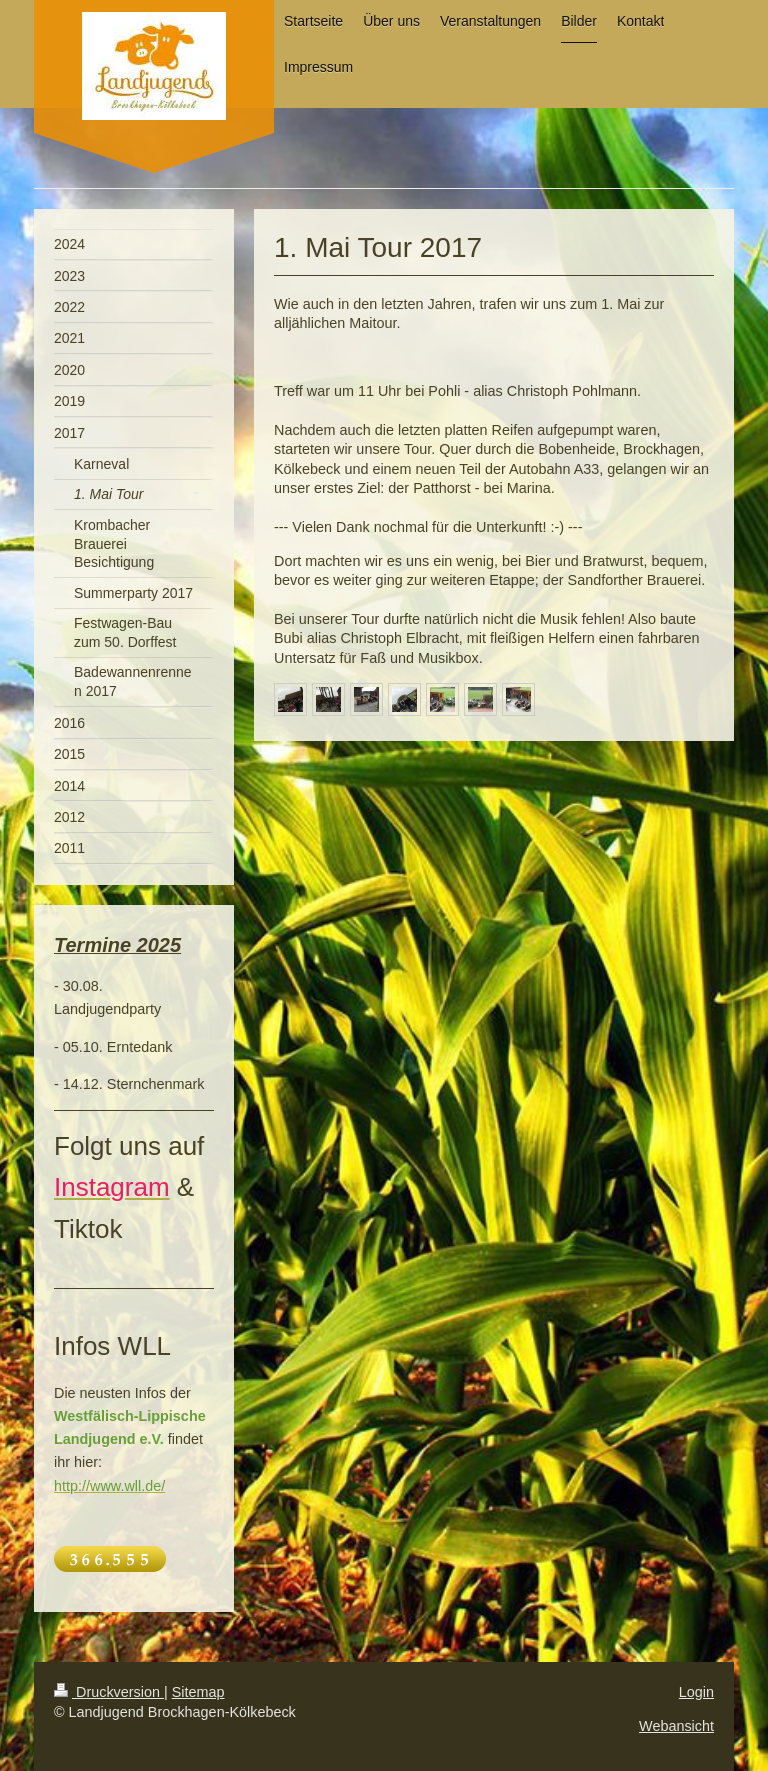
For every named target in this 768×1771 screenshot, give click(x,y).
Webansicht (676, 1726)
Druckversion (109, 1692)
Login (696, 1692)
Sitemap (198, 1692)
